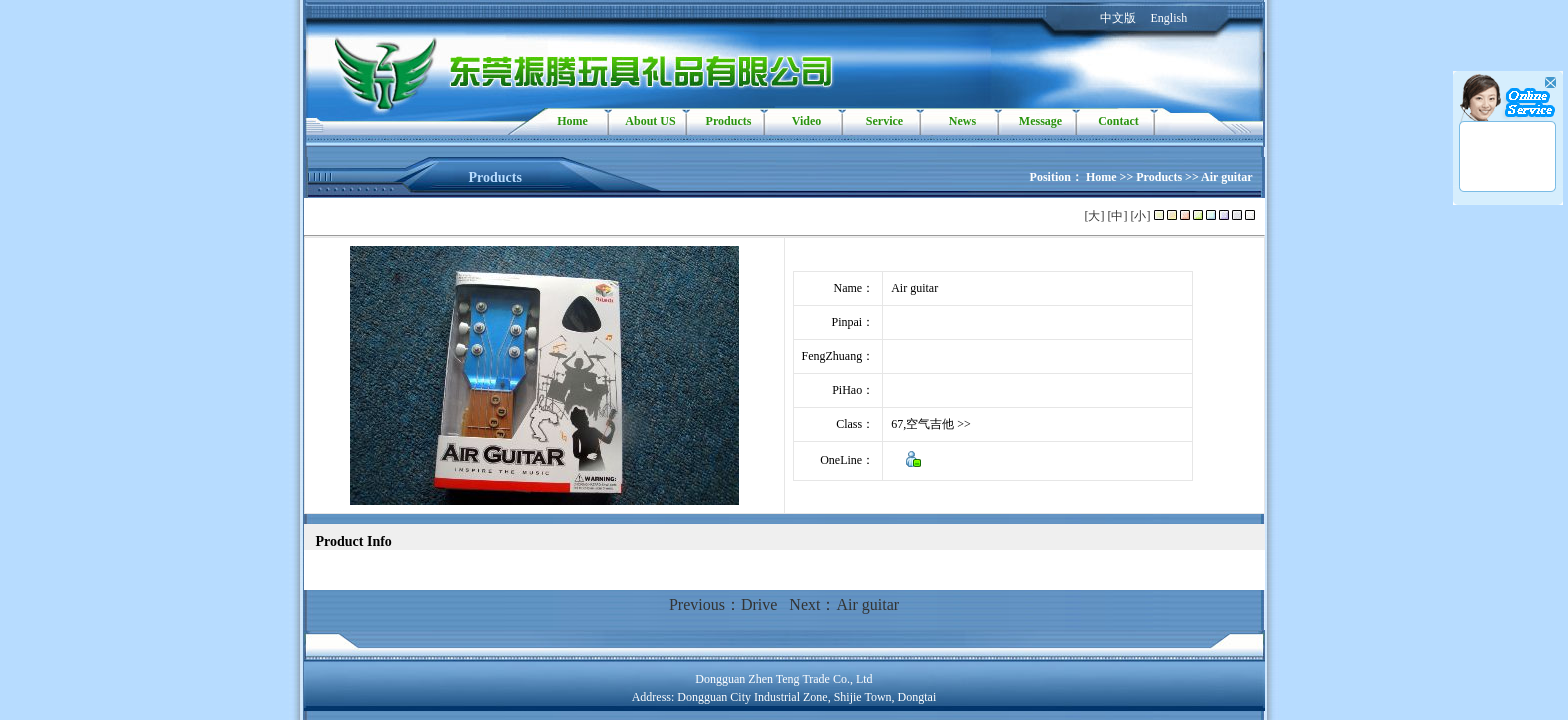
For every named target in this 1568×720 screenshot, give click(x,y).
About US (650, 121)
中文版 (1118, 18)
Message (1040, 121)
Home (572, 121)
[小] (1141, 216)
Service (884, 121)
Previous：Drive (723, 604)
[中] (1118, 216)
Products (729, 121)
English (1169, 18)
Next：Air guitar (844, 604)
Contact (1118, 121)
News (962, 121)
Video (807, 121)
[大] (1095, 216)
